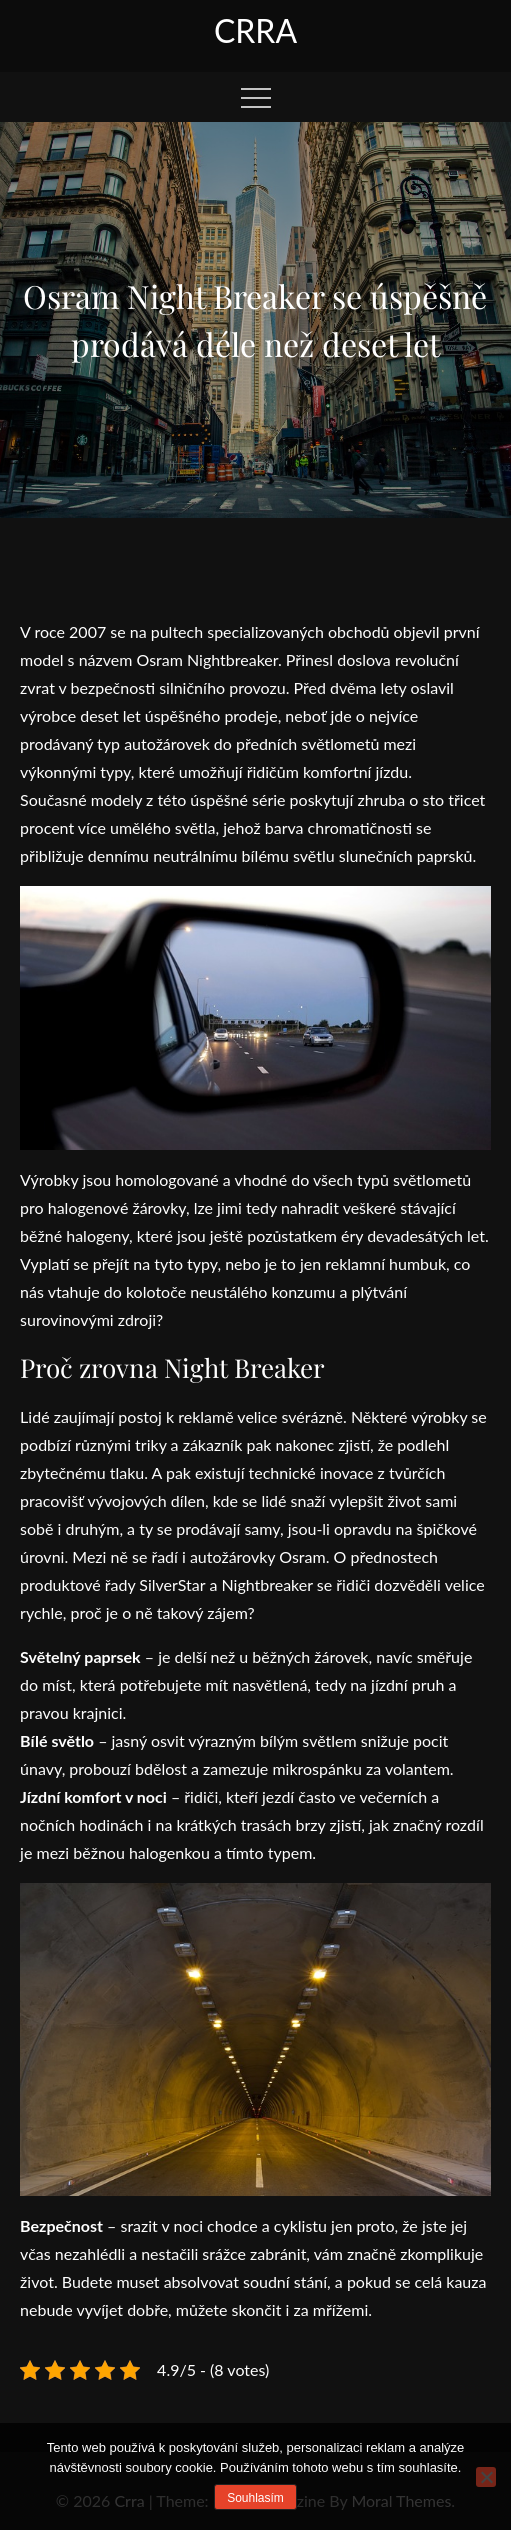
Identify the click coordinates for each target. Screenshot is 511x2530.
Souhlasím (255, 2498)
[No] (486, 2477)
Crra (255, 30)
